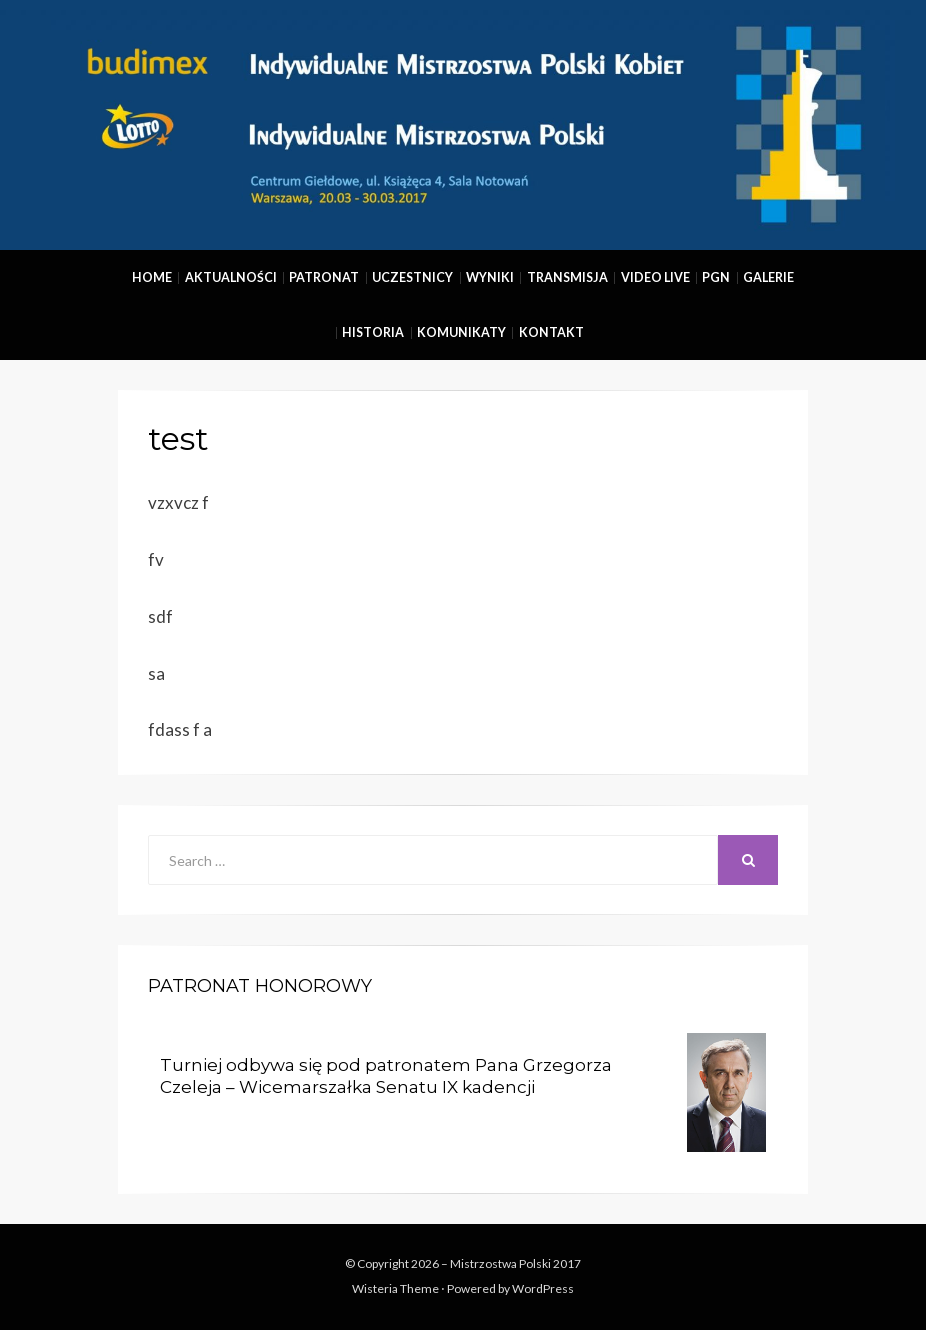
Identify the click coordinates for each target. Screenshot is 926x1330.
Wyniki (490, 277)
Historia (373, 332)
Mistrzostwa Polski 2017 (515, 1263)
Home (152, 277)
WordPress (543, 1288)
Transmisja (567, 277)
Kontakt (551, 332)
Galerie (768, 277)
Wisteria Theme (395, 1288)
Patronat (324, 277)
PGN (716, 277)
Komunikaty (461, 332)
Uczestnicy (412, 277)
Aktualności (231, 277)
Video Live (655, 277)
